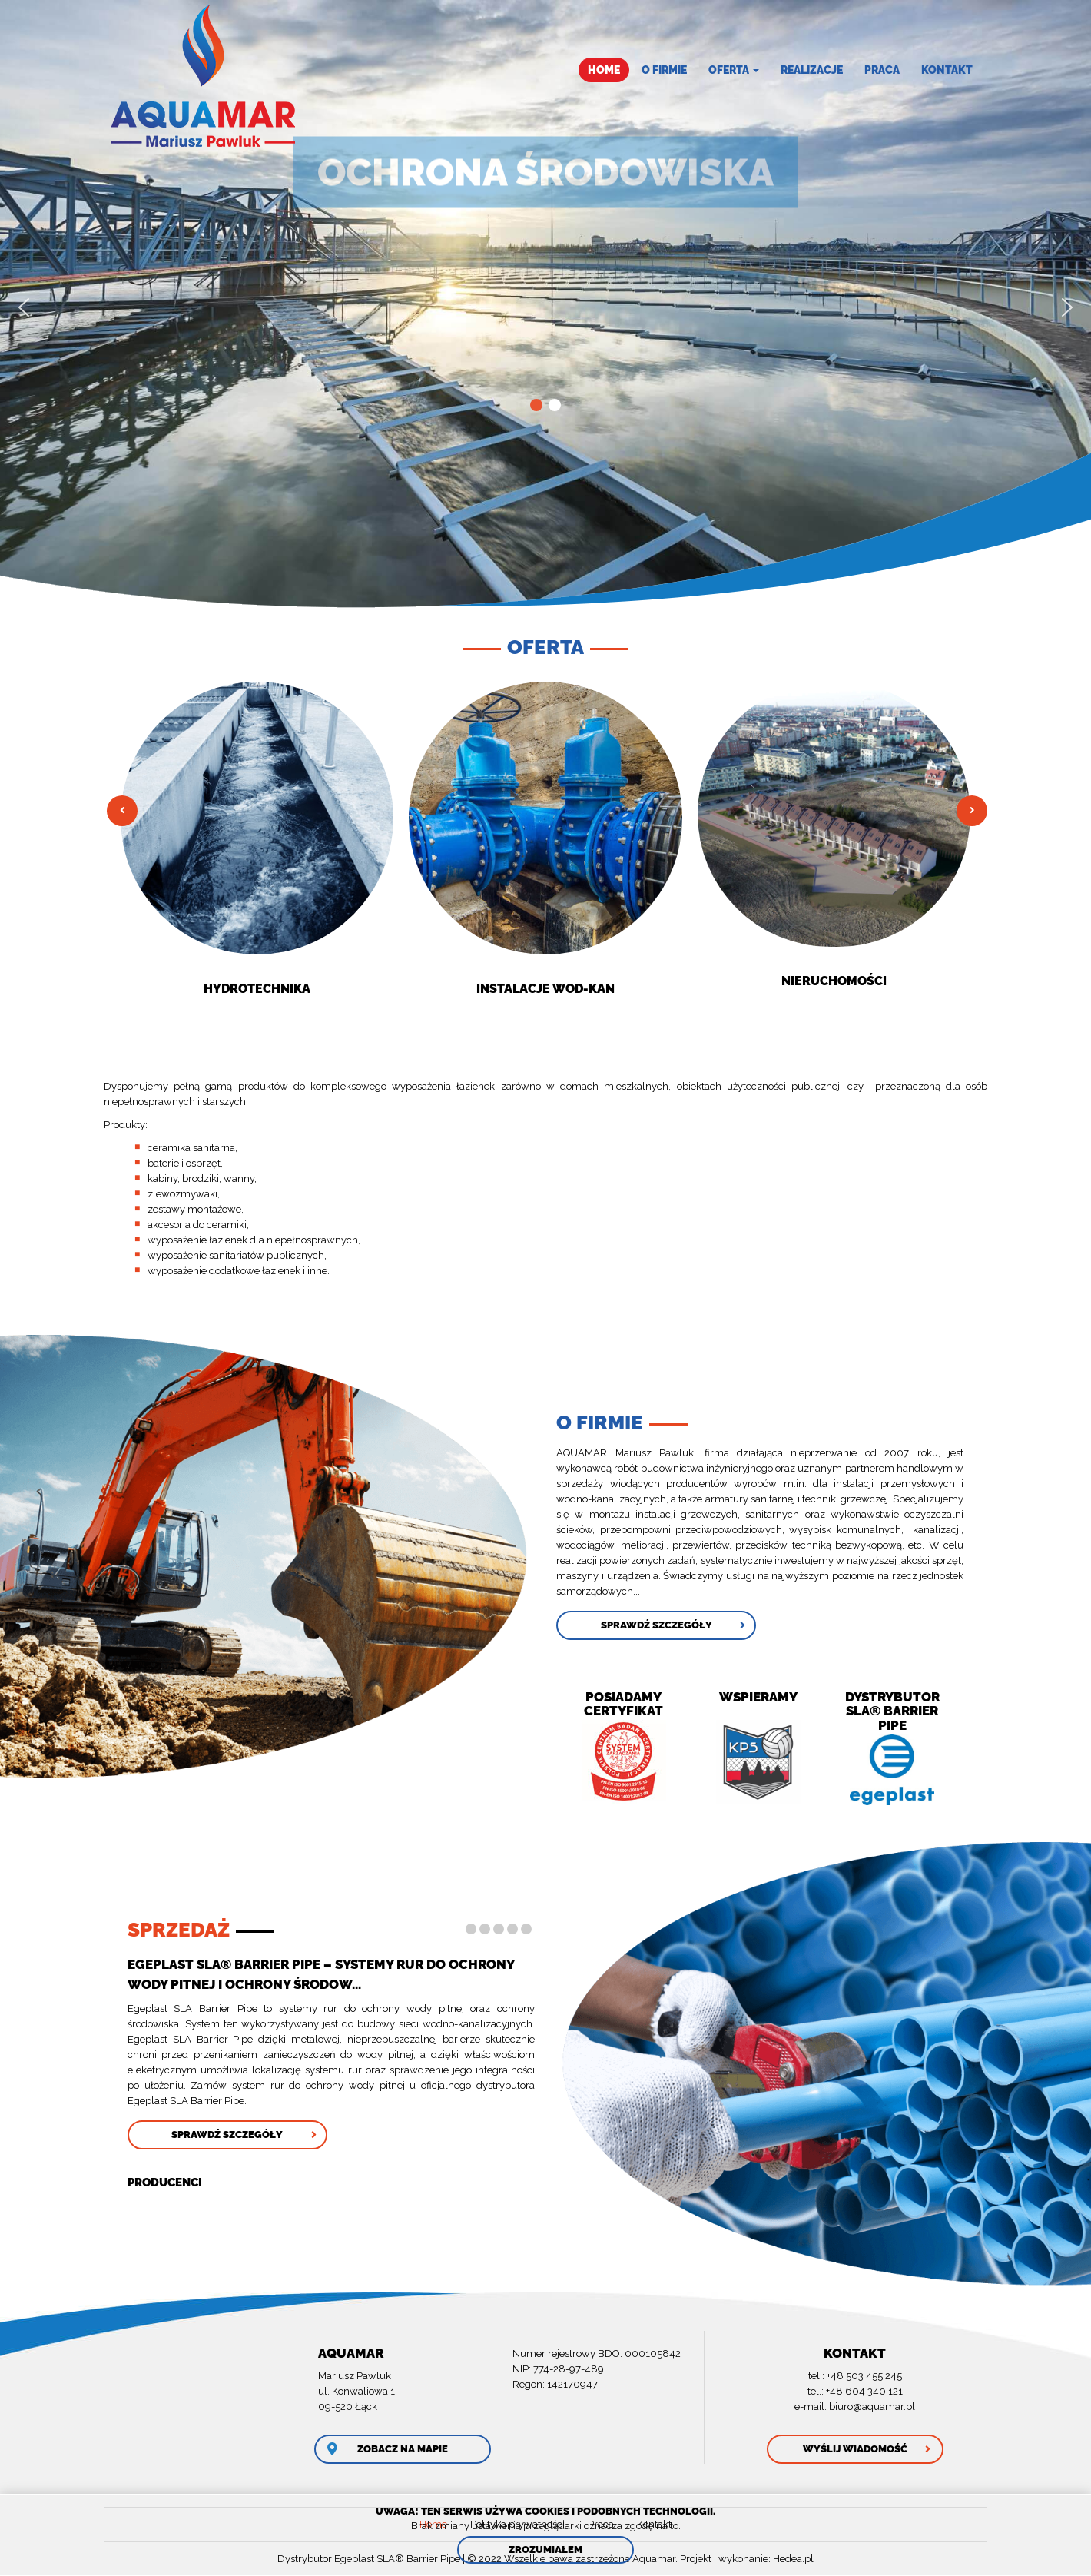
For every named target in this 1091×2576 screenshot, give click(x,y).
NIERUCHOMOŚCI (834, 981)
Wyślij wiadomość (855, 2449)
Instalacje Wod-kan (545, 988)
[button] (24, 307)
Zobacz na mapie (402, 2449)
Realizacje (812, 70)
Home (604, 70)
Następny (972, 810)
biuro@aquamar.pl (872, 2406)
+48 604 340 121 (864, 2391)
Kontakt (947, 70)
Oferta (733, 70)
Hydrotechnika (257, 988)
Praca (882, 70)
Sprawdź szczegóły (656, 1625)
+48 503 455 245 (864, 2376)
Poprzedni (122, 810)
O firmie (664, 70)
